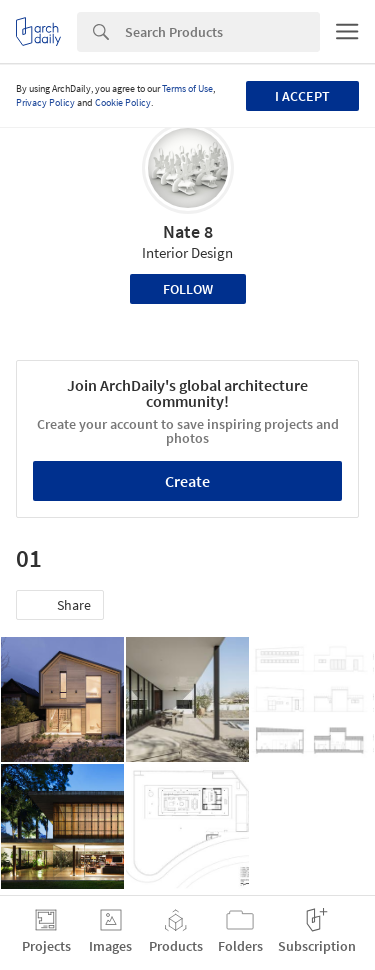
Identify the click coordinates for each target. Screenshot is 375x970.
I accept (302, 96)
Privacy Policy (45, 102)
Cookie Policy (123, 102)
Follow (188, 289)
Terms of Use (187, 88)
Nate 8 (188, 231)
